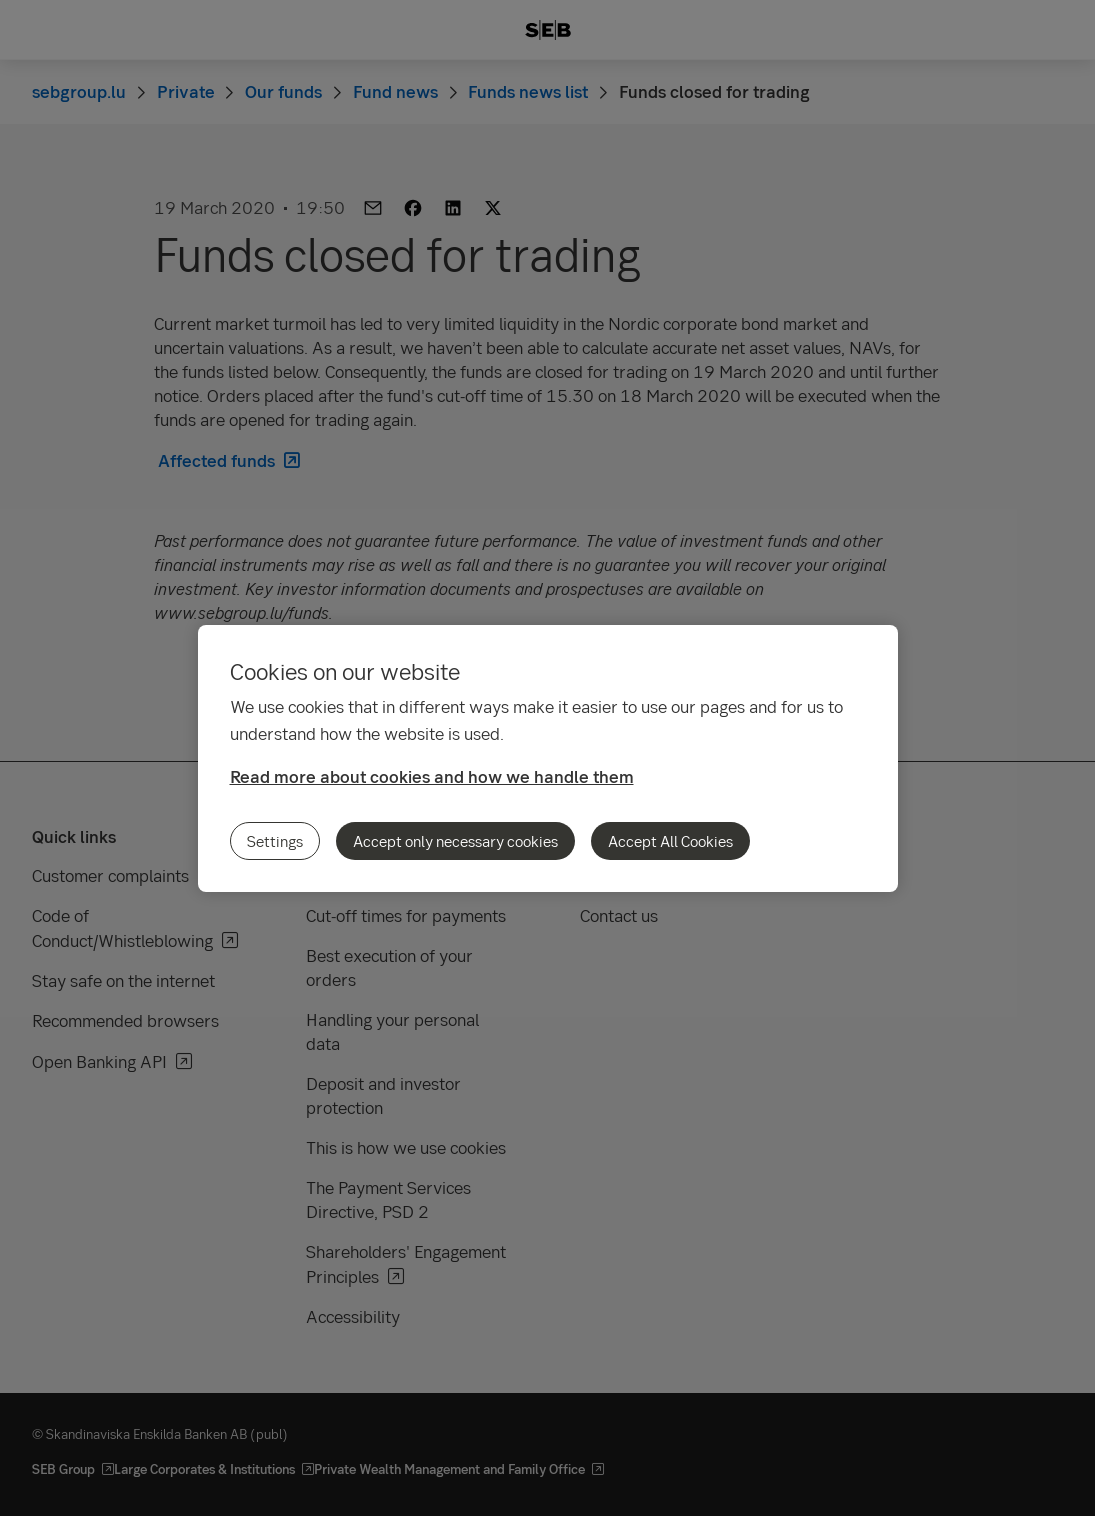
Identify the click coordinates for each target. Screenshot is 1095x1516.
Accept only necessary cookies (455, 841)
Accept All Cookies (670, 841)
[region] (548, 758)
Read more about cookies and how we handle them (432, 776)
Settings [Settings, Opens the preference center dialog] (275, 841)
